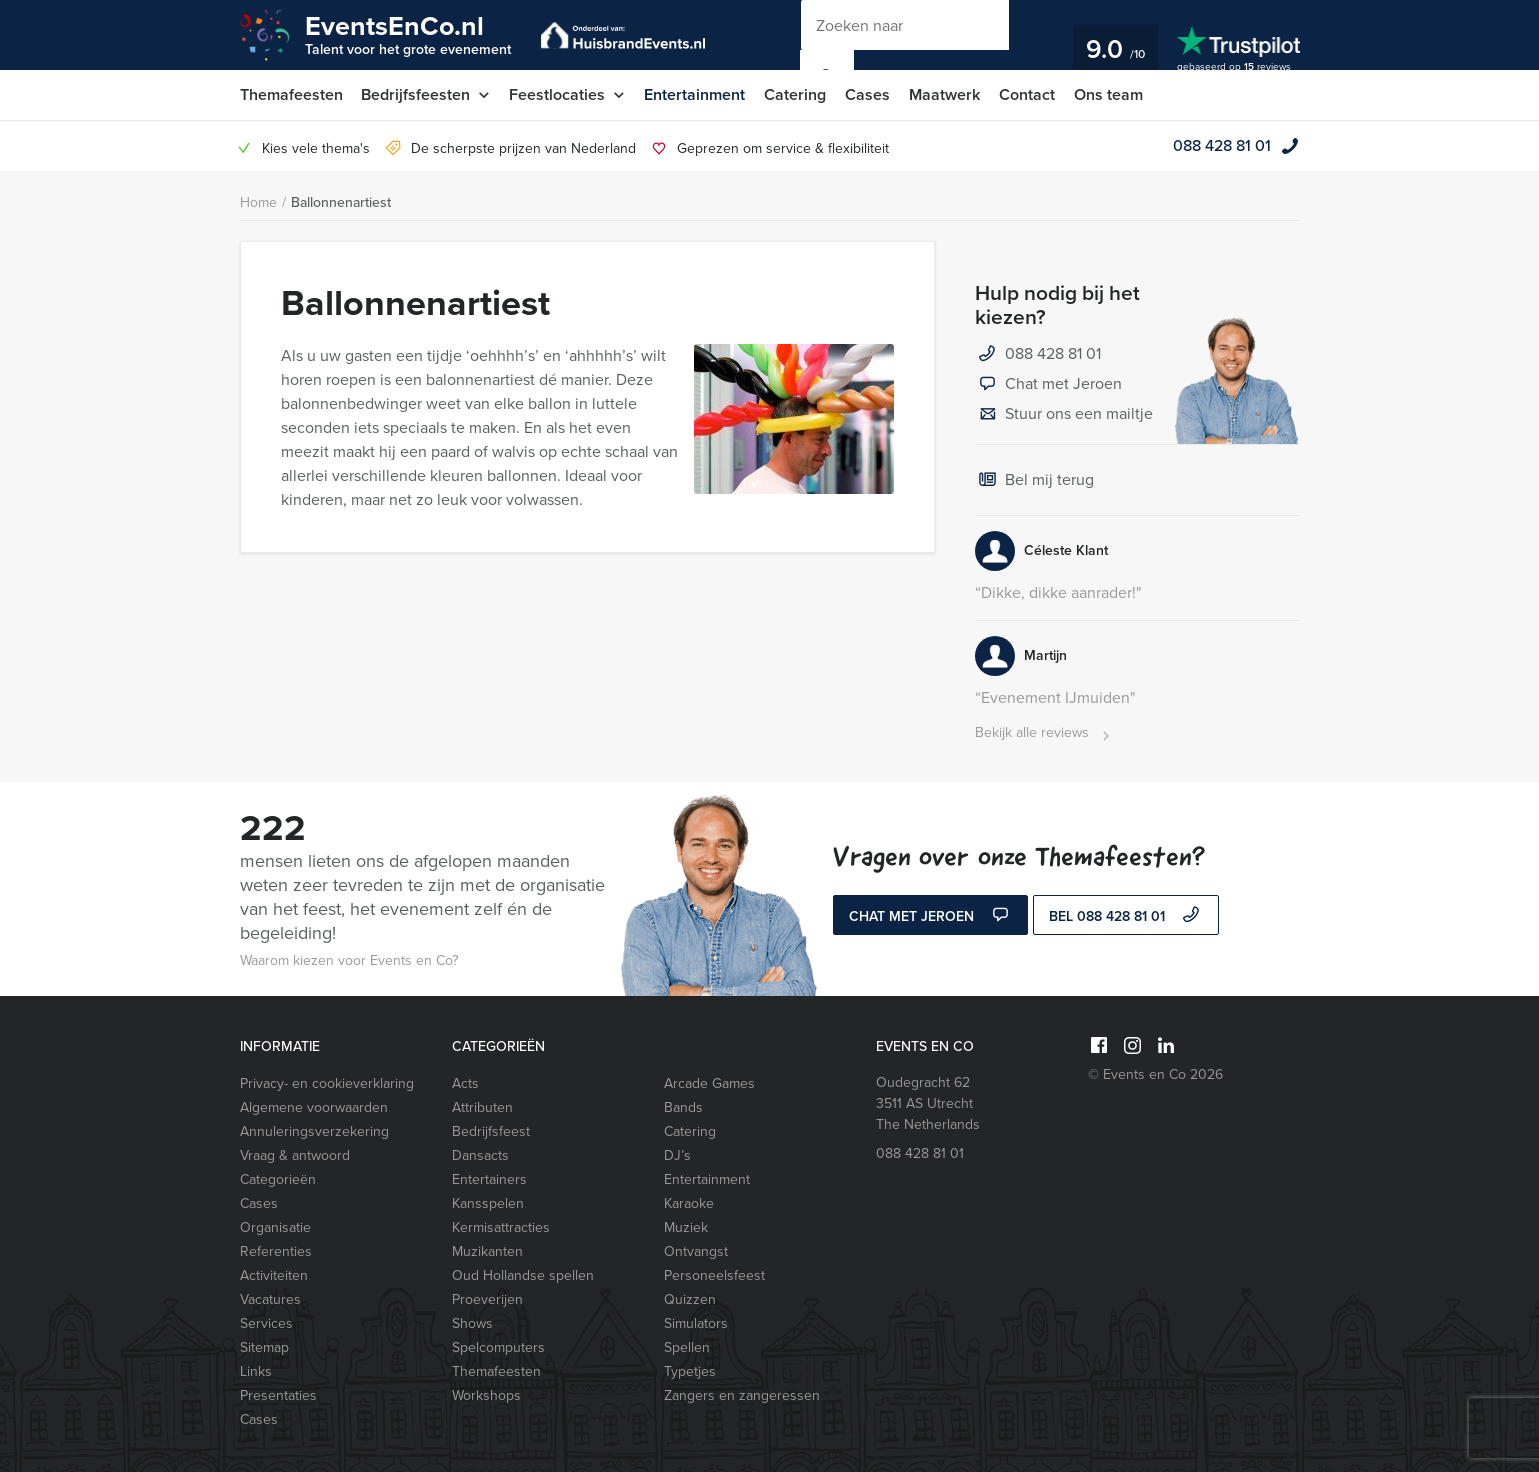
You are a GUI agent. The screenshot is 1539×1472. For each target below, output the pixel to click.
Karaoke (689, 1203)
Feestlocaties (558, 94)
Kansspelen (488, 1203)
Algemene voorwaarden (314, 1107)
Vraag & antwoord (295, 1155)
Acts (465, 1083)
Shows (472, 1323)
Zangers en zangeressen (742, 1395)
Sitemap (264, 1347)
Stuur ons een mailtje (1064, 415)
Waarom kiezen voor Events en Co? (349, 960)
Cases (868, 94)
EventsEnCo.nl (408, 33)
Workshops (486, 1395)
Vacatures (270, 1299)
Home (258, 202)
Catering (796, 94)
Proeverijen (487, 1299)
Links (256, 1371)
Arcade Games (709, 1083)
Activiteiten (274, 1275)
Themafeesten (291, 94)
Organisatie (275, 1227)
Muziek (686, 1227)
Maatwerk (945, 94)
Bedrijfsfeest (491, 1131)
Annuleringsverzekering (314, 1131)
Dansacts (480, 1155)
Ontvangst (696, 1251)
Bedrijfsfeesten (416, 94)
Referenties (276, 1251)
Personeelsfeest (714, 1275)
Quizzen (690, 1299)
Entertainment (695, 94)
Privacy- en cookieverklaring (327, 1083)
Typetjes (690, 1371)
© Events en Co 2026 (1155, 1074)
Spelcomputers (498, 1347)
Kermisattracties (501, 1227)
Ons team (1109, 94)
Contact (1028, 94)
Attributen (482, 1107)
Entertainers (489, 1179)
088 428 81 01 (1222, 145)
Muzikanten (487, 1251)
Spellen (687, 1347)
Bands (683, 1107)
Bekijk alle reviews (1044, 733)
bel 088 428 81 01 (1126, 916)
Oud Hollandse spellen (523, 1275)
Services (266, 1323)
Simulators (696, 1323)
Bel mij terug (1034, 481)
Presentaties (278, 1395)
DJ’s (677, 1155)
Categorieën (278, 1179)
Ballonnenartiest (341, 202)
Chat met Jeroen (1048, 385)
